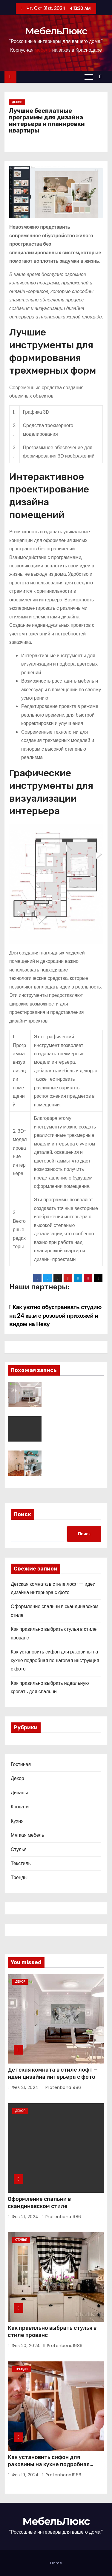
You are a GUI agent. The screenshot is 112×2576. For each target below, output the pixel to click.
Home (56, 2563)
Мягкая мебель (27, 1835)
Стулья (19, 1849)
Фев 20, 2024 (26, 2346)
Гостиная (21, 1764)
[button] (102, 76)
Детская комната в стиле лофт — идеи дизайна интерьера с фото (53, 2073)
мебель (43, 50)
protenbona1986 (61, 2087)
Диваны (19, 1792)
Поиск (22, 1514)
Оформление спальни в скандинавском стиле (39, 2202)
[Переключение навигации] (89, 76)
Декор (17, 102)
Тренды (19, 1877)
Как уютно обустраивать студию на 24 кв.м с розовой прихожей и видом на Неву (55, 1315)
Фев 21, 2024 (25, 2087)
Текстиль (21, 1863)
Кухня (17, 1821)
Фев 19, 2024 (25, 2475)
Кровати (20, 1806)
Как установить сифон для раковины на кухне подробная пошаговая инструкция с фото (55, 1660)
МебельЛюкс (56, 31)
